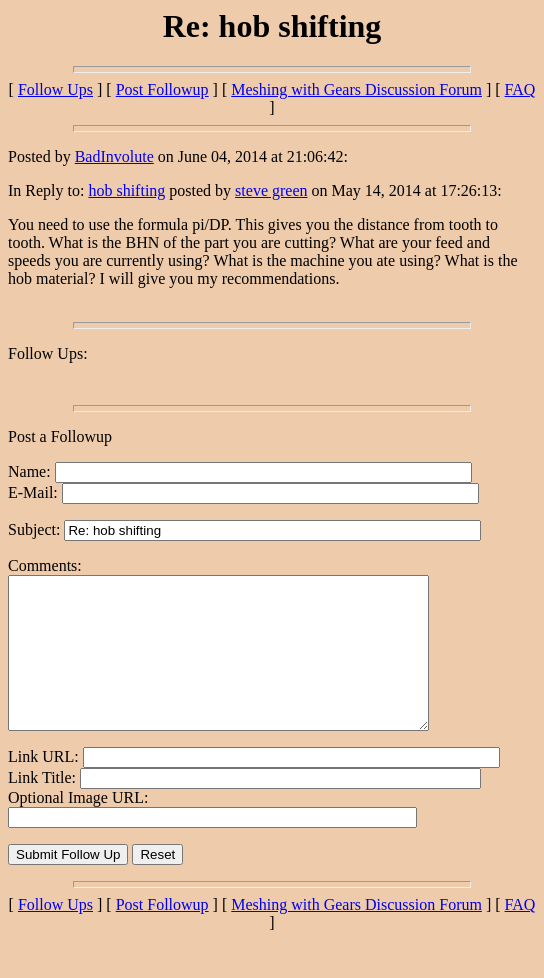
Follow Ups (55, 89)
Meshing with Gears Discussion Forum (356, 89)
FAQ (520, 89)
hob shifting (126, 190)
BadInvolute (114, 156)
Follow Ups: (48, 353)
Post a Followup (60, 436)
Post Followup (162, 89)
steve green (271, 190)
